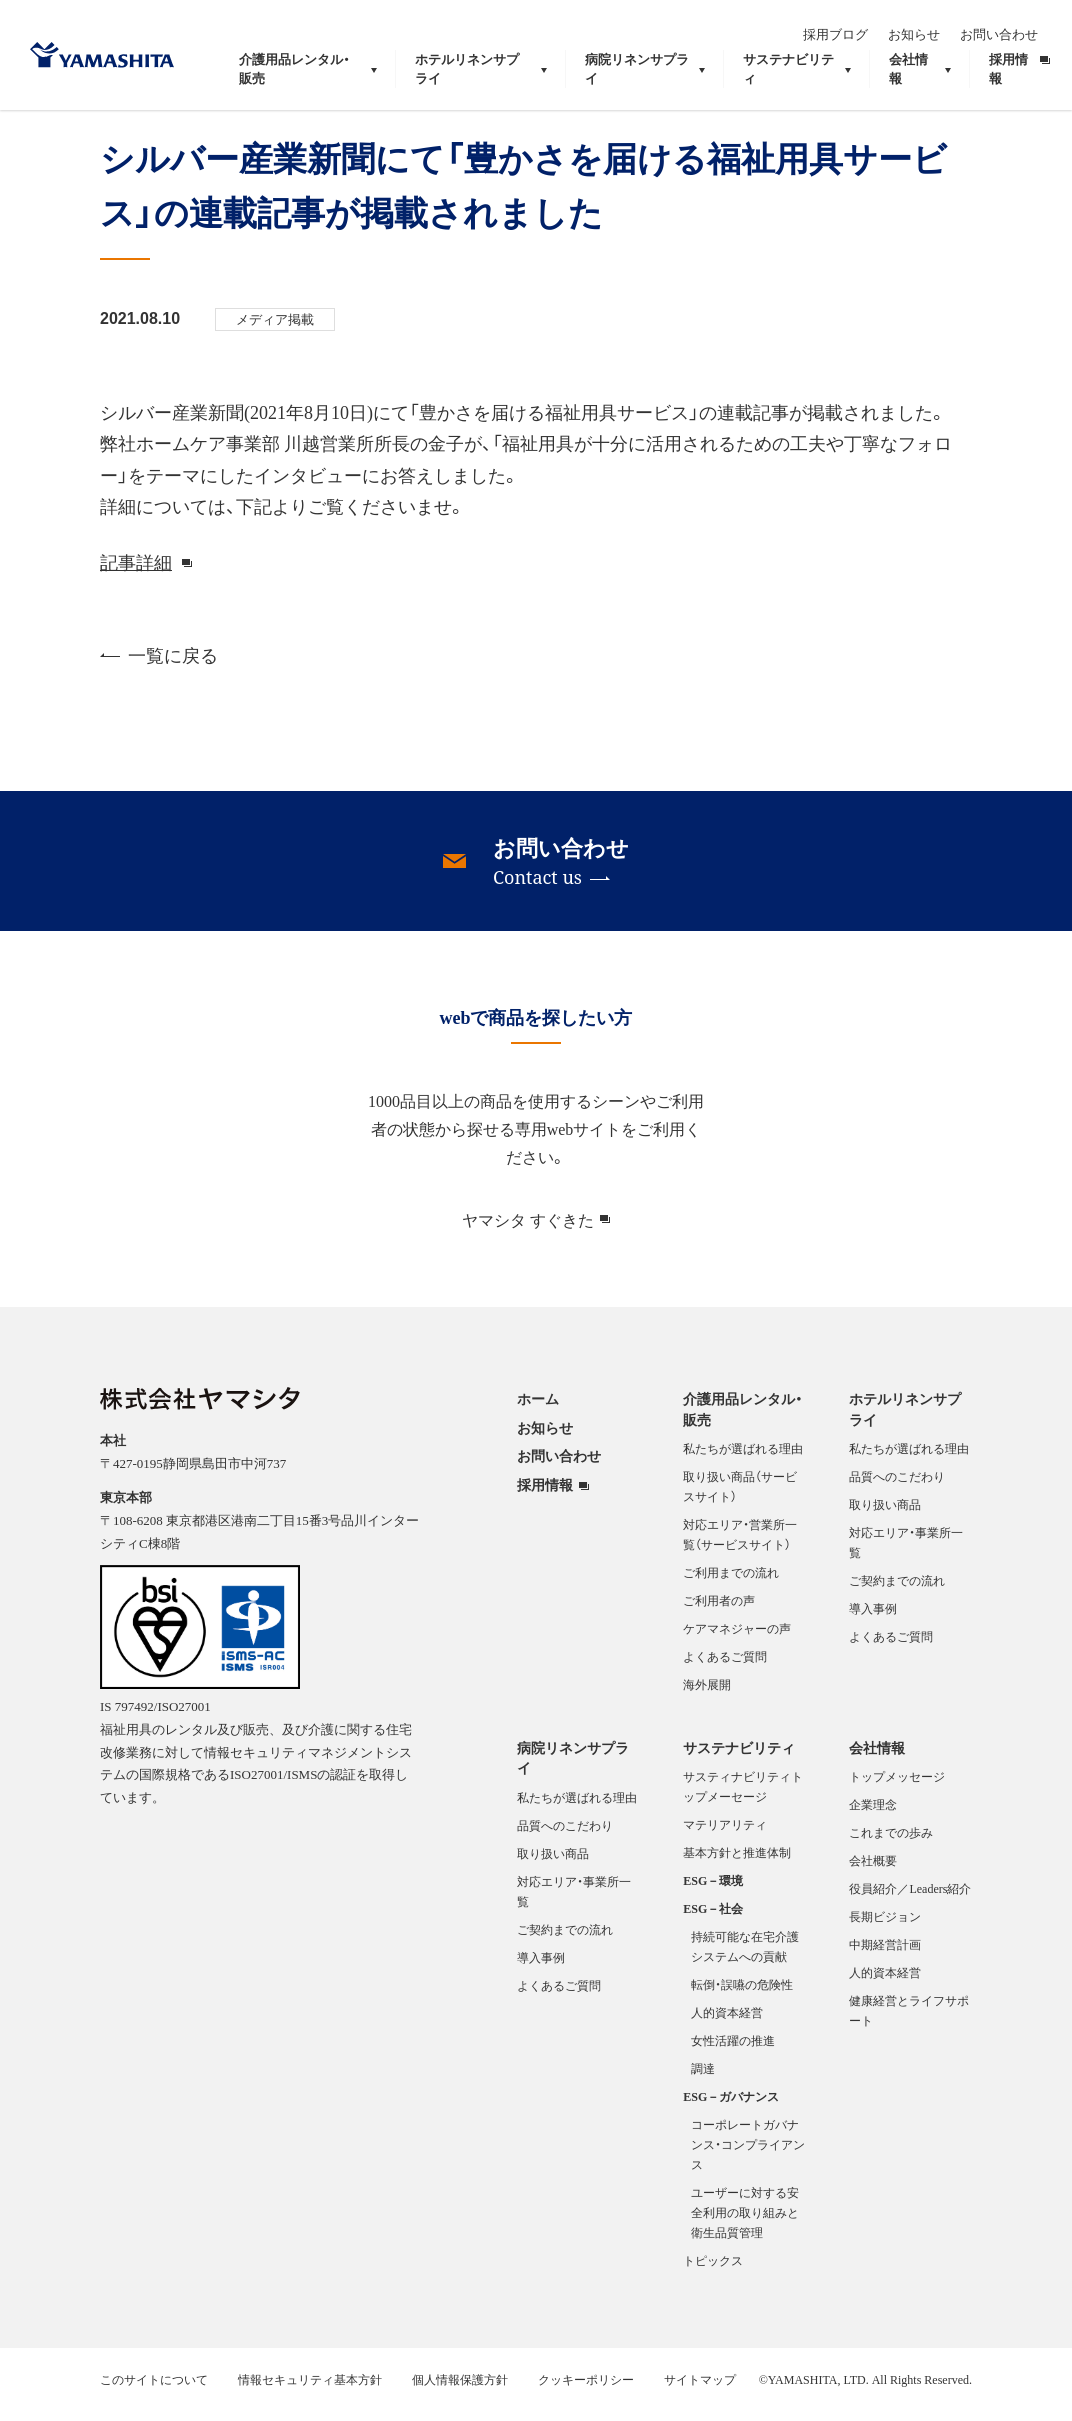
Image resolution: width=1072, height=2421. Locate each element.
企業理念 (873, 1817)
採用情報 (545, 1497)
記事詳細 (136, 573)
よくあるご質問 (725, 1669)
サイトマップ (700, 2392)
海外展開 (707, 1697)
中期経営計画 (885, 1957)
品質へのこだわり (897, 1489)
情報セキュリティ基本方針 (310, 2392)
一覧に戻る (159, 667)
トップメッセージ (897, 1789)
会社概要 (873, 1873)
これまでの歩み (891, 1845)
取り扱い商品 (885, 1517)
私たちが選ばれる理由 (743, 1461)
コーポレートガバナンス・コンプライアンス (748, 2157)
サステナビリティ (739, 1759)
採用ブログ (847, 27)
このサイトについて (154, 2392)
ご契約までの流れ (897, 1593)
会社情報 (877, 1759)
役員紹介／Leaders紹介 (910, 1901)
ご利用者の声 (719, 1613)
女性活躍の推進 (733, 2053)
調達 (703, 2081)
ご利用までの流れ (731, 1585)
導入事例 (873, 1621)
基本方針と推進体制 (737, 1865)
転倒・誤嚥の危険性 (742, 1997)
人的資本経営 (727, 2025)
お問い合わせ (1011, 27)
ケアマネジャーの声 (737, 1641)
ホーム (538, 1411)
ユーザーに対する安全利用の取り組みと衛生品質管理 (745, 2225)
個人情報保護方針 (460, 2392)
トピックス (713, 2273)
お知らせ (926, 27)
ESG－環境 (713, 1893)
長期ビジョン (885, 1929)
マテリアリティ (725, 1837)
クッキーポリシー (586, 2392)
